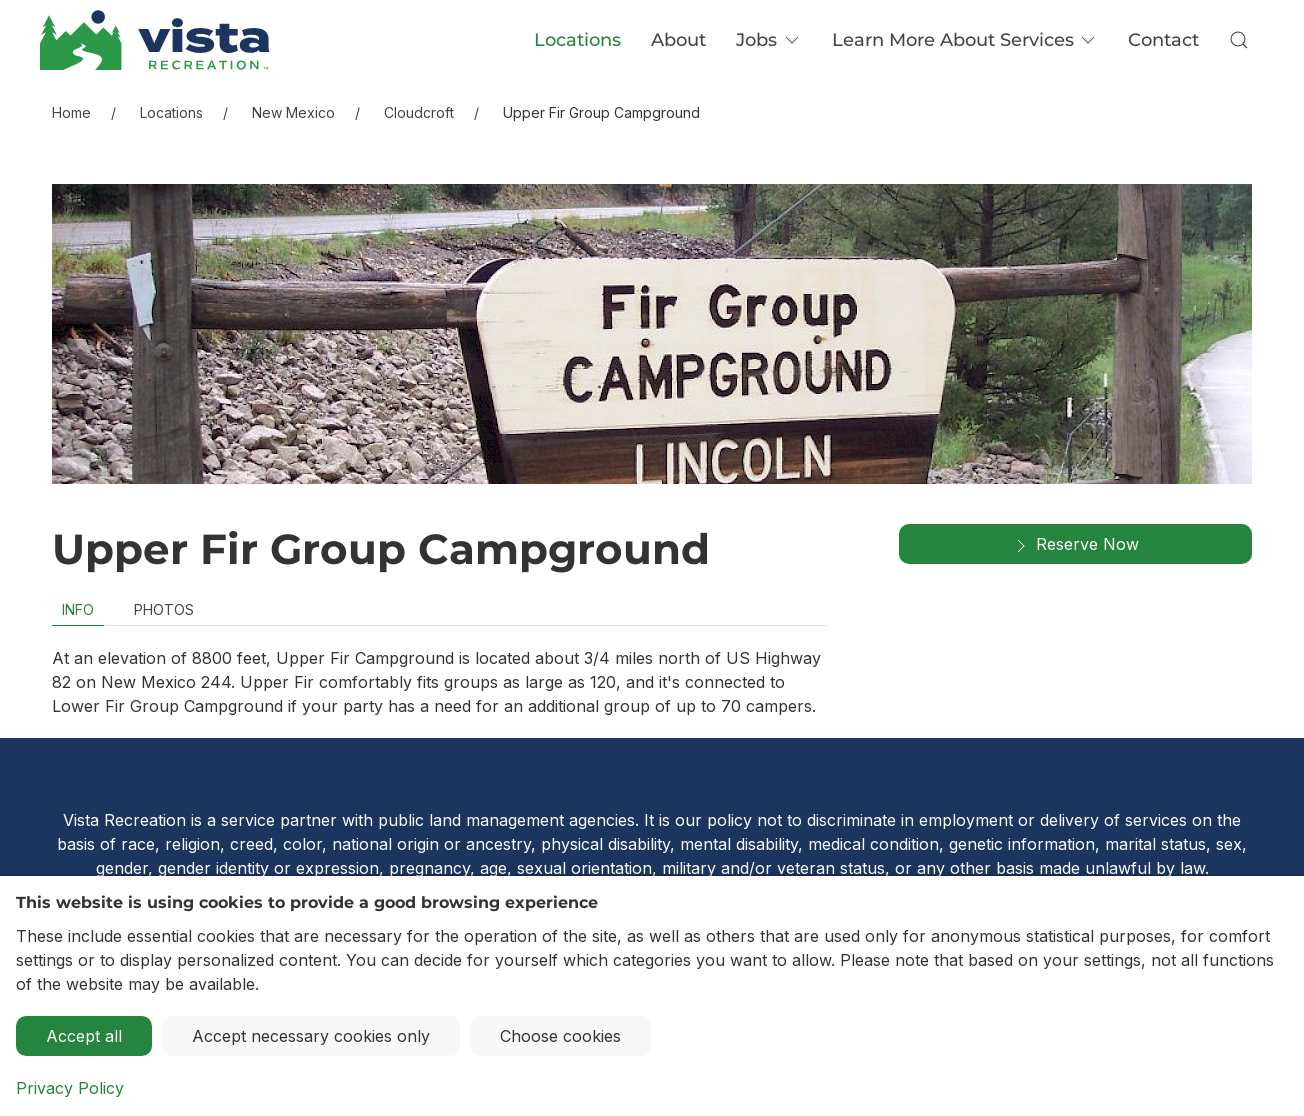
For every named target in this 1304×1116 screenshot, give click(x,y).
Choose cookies (560, 1036)
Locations (577, 40)
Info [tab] (78, 609)
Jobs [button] (769, 40)
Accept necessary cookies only (311, 1036)
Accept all (84, 1036)
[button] (1239, 40)
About (678, 40)
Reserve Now (1075, 545)
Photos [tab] (164, 609)
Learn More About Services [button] (965, 40)
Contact (1163, 40)
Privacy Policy (70, 1088)
